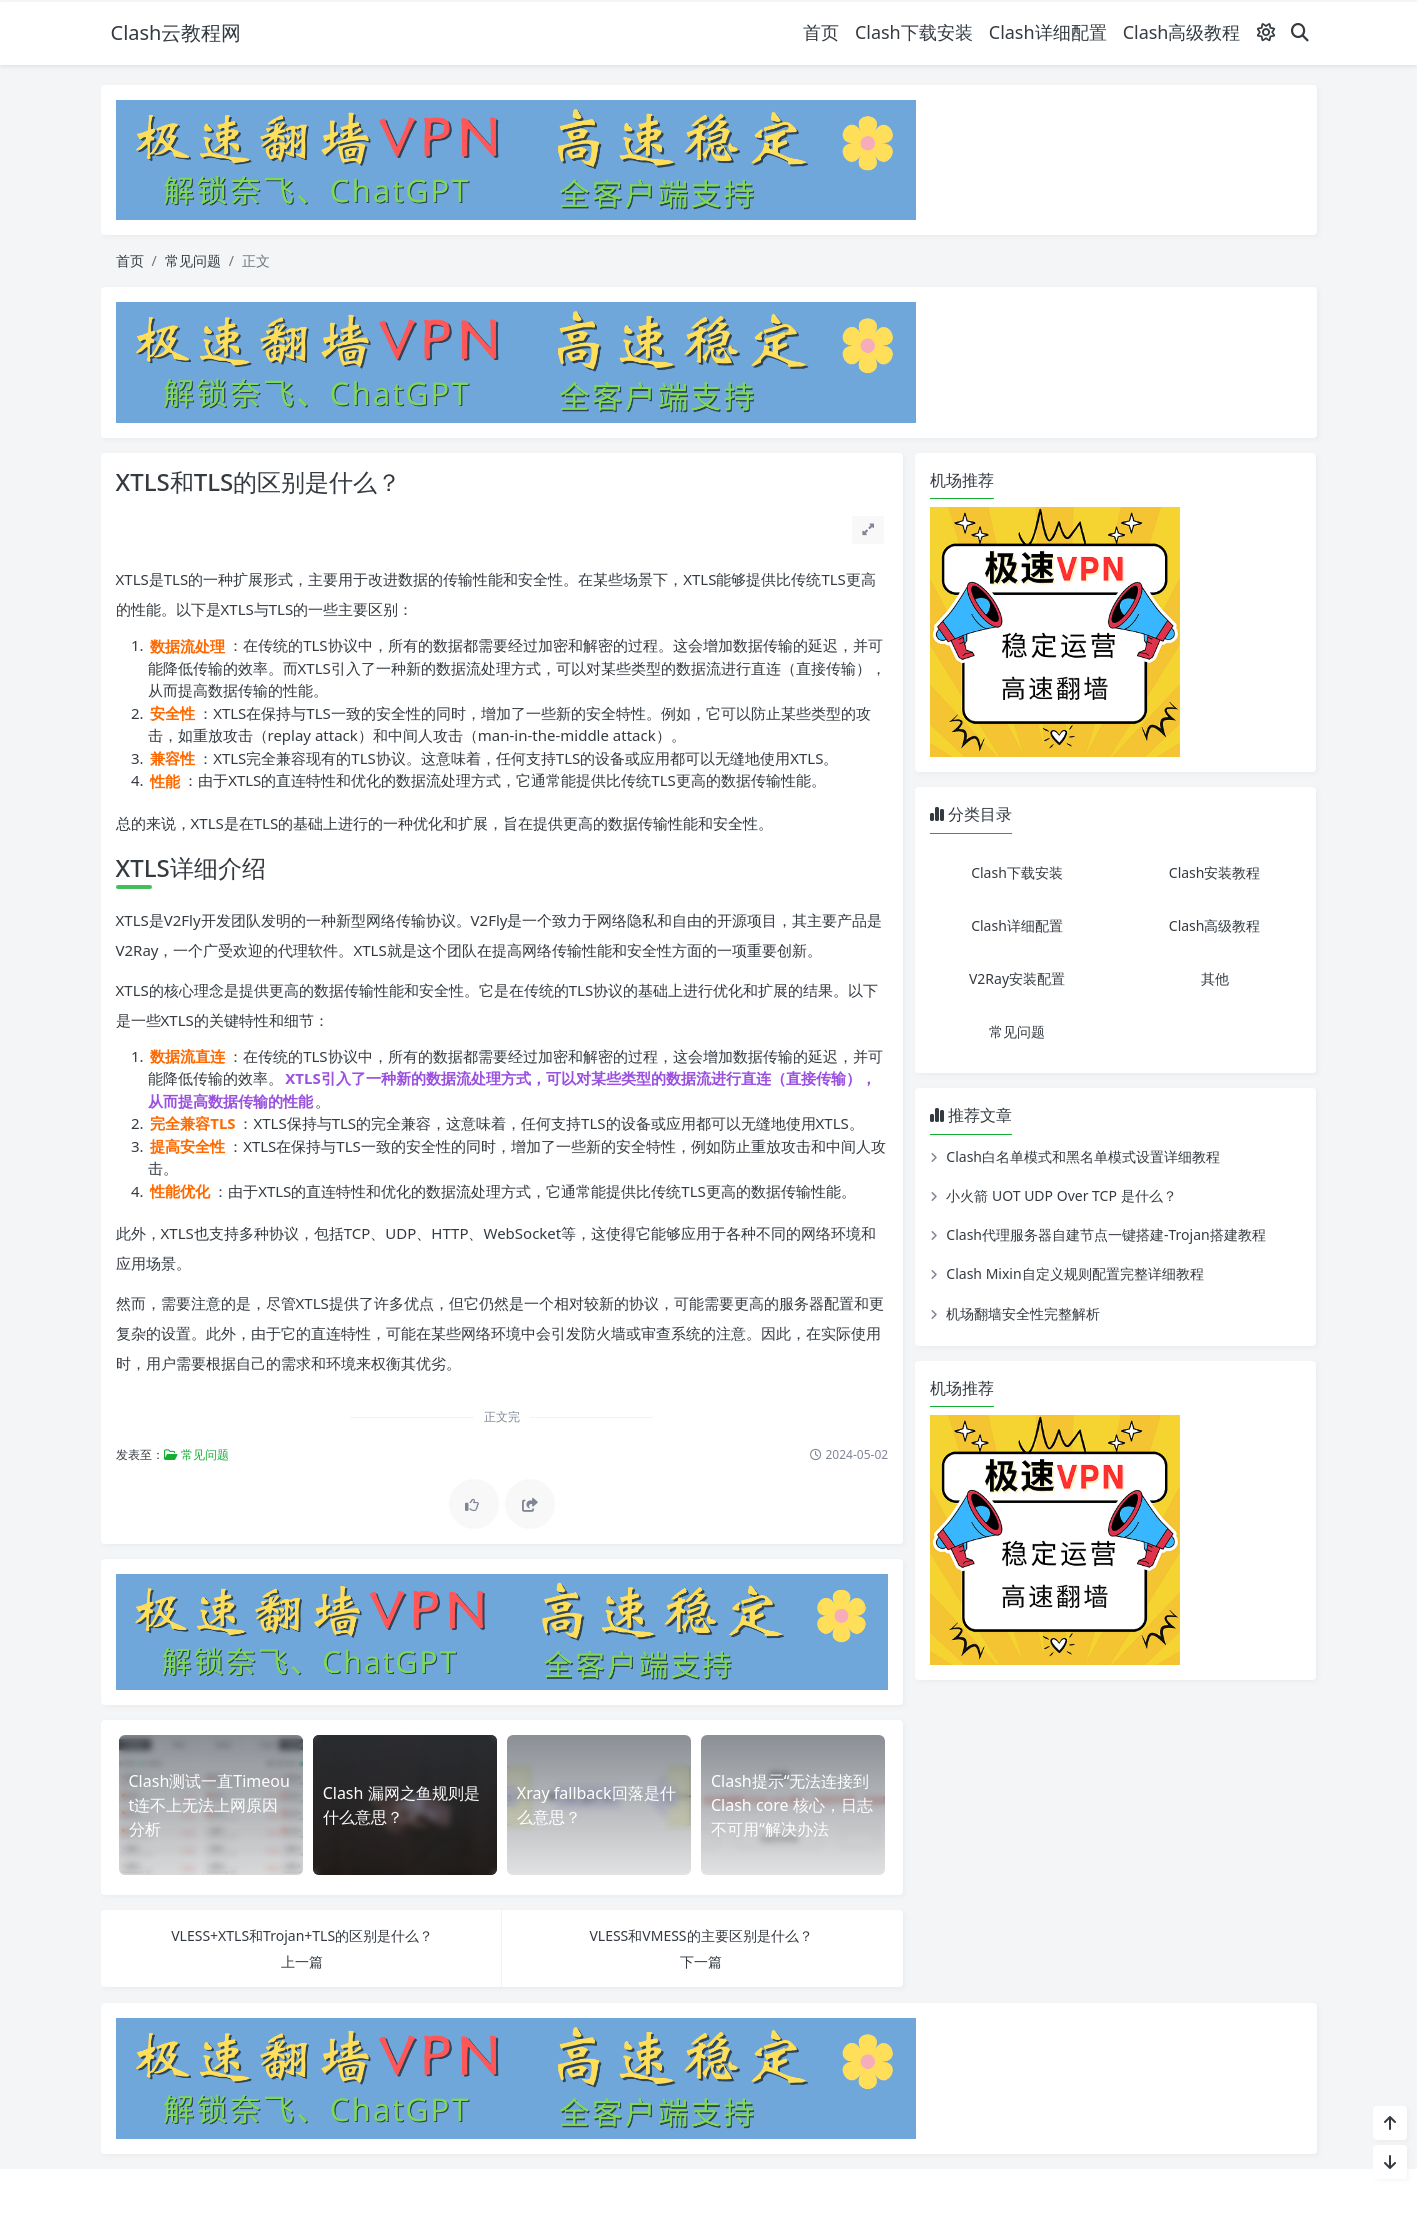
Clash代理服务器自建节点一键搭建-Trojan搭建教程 (1105, 1234)
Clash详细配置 (1048, 32)
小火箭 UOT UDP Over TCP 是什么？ (1061, 1195)
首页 (821, 32)
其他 (1215, 978)
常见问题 (193, 260)
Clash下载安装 (914, 32)
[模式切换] (1266, 32)
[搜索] (1300, 32)
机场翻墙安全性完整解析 (1023, 1313)
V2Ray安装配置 (1017, 978)
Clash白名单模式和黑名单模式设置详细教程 (1083, 1156)
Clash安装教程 (1215, 872)
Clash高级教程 (1182, 32)
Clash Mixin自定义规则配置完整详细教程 (1074, 1273)
